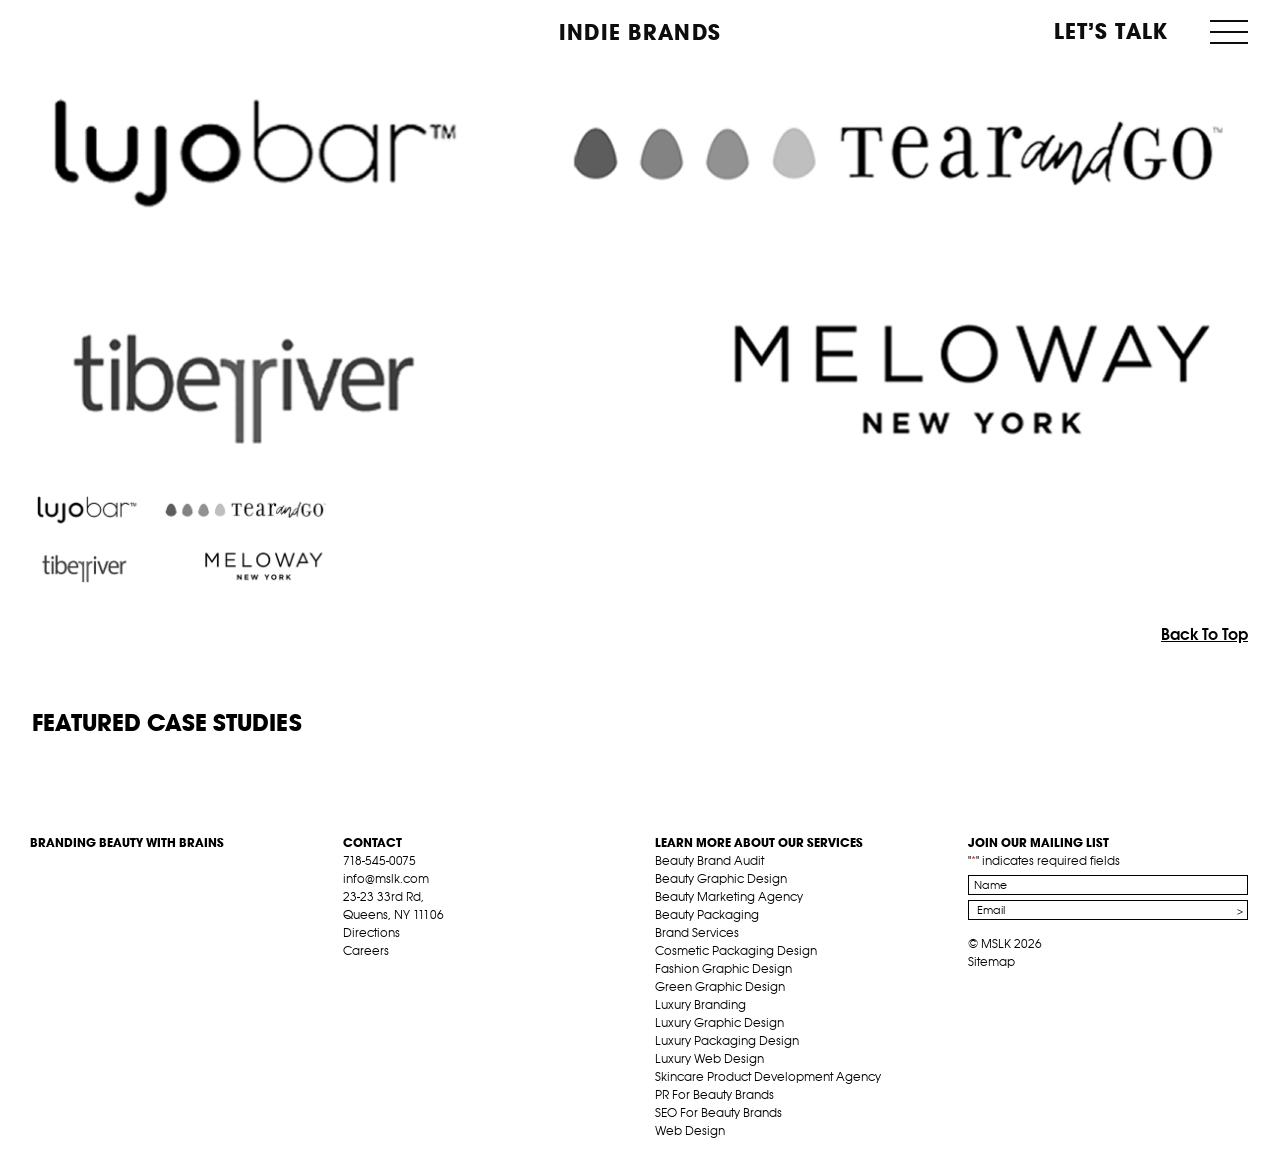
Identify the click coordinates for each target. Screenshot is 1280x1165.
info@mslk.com (386, 878)
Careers (366, 950)
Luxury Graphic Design (719, 1022)
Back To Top (1204, 634)
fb (352, 974)
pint (414, 974)
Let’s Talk (1111, 31)
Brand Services (697, 932)
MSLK (105, 30)
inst (445, 974)
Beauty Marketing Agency (729, 896)
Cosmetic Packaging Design (736, 950)
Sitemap (991, 961)
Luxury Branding (700, 1004)
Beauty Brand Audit (709, 860)
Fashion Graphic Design (723, 968)
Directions (371, 932)
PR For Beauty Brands (714, 1094)
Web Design (690, 1130)
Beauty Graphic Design (721, 878)
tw (383, 974)
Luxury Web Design (709, 1058)
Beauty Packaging (707, 914)
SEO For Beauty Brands (718, 1112)
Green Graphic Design (720, 986)
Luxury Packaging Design (727, 1040)
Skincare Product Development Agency (768, 1076)
